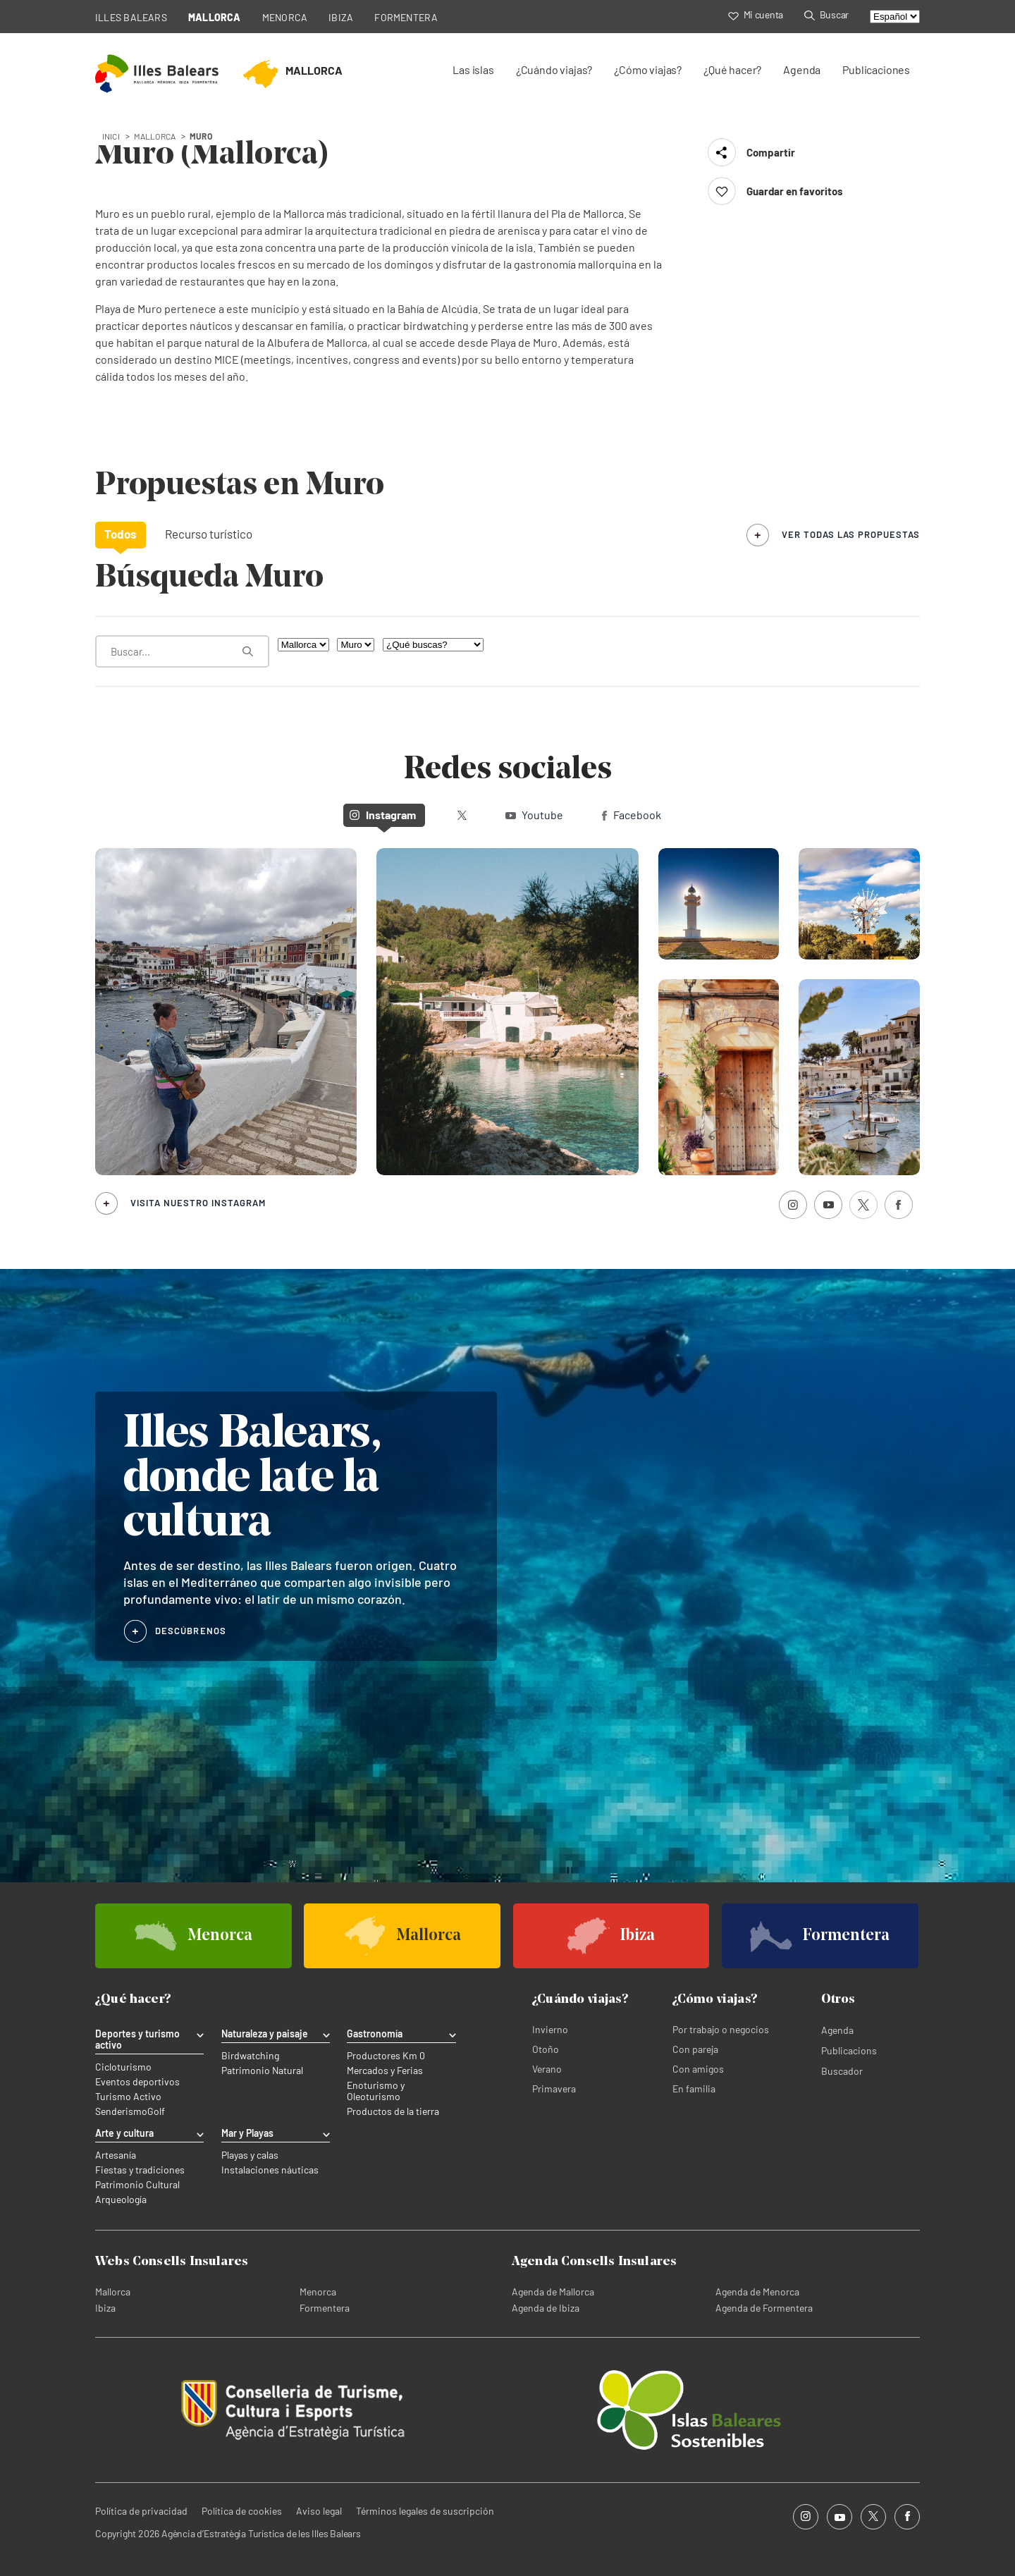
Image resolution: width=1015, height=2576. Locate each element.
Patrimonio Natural (262, 2070)
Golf (156, 2111)
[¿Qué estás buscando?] (182, 651)
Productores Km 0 (386, 2055)
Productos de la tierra (393, 2111)
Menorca (318, 2292)
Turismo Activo (128, 2096)
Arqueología (121, 2199)
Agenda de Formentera (764, 2308)
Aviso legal (319, 2511)
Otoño (545, 2049)
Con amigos (698, 2069)
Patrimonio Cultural (137, 2184)
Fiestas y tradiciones (140, 2170)
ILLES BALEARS (131, 17)
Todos (120, 534)
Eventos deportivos (137, 2081)
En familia (693, 2088)
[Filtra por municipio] (355, 644)
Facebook (631, 814)
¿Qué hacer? (732, 69)
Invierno (550, 2029)
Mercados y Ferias (385, 2070)
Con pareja (695, 2049)
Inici (111, 136)
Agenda (801, 69)
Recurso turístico (208, 534)
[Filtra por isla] (303, 644)
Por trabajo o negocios (720, 2029)
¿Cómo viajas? (648, 69)
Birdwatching (250, 2055)
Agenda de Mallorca (553, 2292)
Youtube (534, 814)
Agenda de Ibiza (545, 2308)
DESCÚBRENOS (190, 1630)
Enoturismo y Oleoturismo (376, 2091)
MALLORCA (214, 17)
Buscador (842, 2071)
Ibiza (105, 2308)
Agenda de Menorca (757, 2292)
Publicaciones (876, 69)
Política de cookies (242, 2511)
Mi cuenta (755, 14)
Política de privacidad (141, 2511)
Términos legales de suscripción (425, 2511)
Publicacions (849, 2050)
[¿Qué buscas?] (433, 644)
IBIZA (340, 17)
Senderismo (121, 2111)
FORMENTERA (406, 17)
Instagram (383, 814)
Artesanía (115, 2155)
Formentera (325, 2308)
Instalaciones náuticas (270, 2170)
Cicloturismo (123, 2067)
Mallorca (112, 2292)
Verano (547, 2069)
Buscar (826, 14)
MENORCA (285, 17)
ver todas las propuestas (851, 534)
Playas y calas (249, 2155)
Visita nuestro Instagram (198, 1202)
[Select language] (895, 16)
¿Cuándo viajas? (554, 69)
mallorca (155, 136)
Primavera (554, 2088)
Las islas (473, 69)
